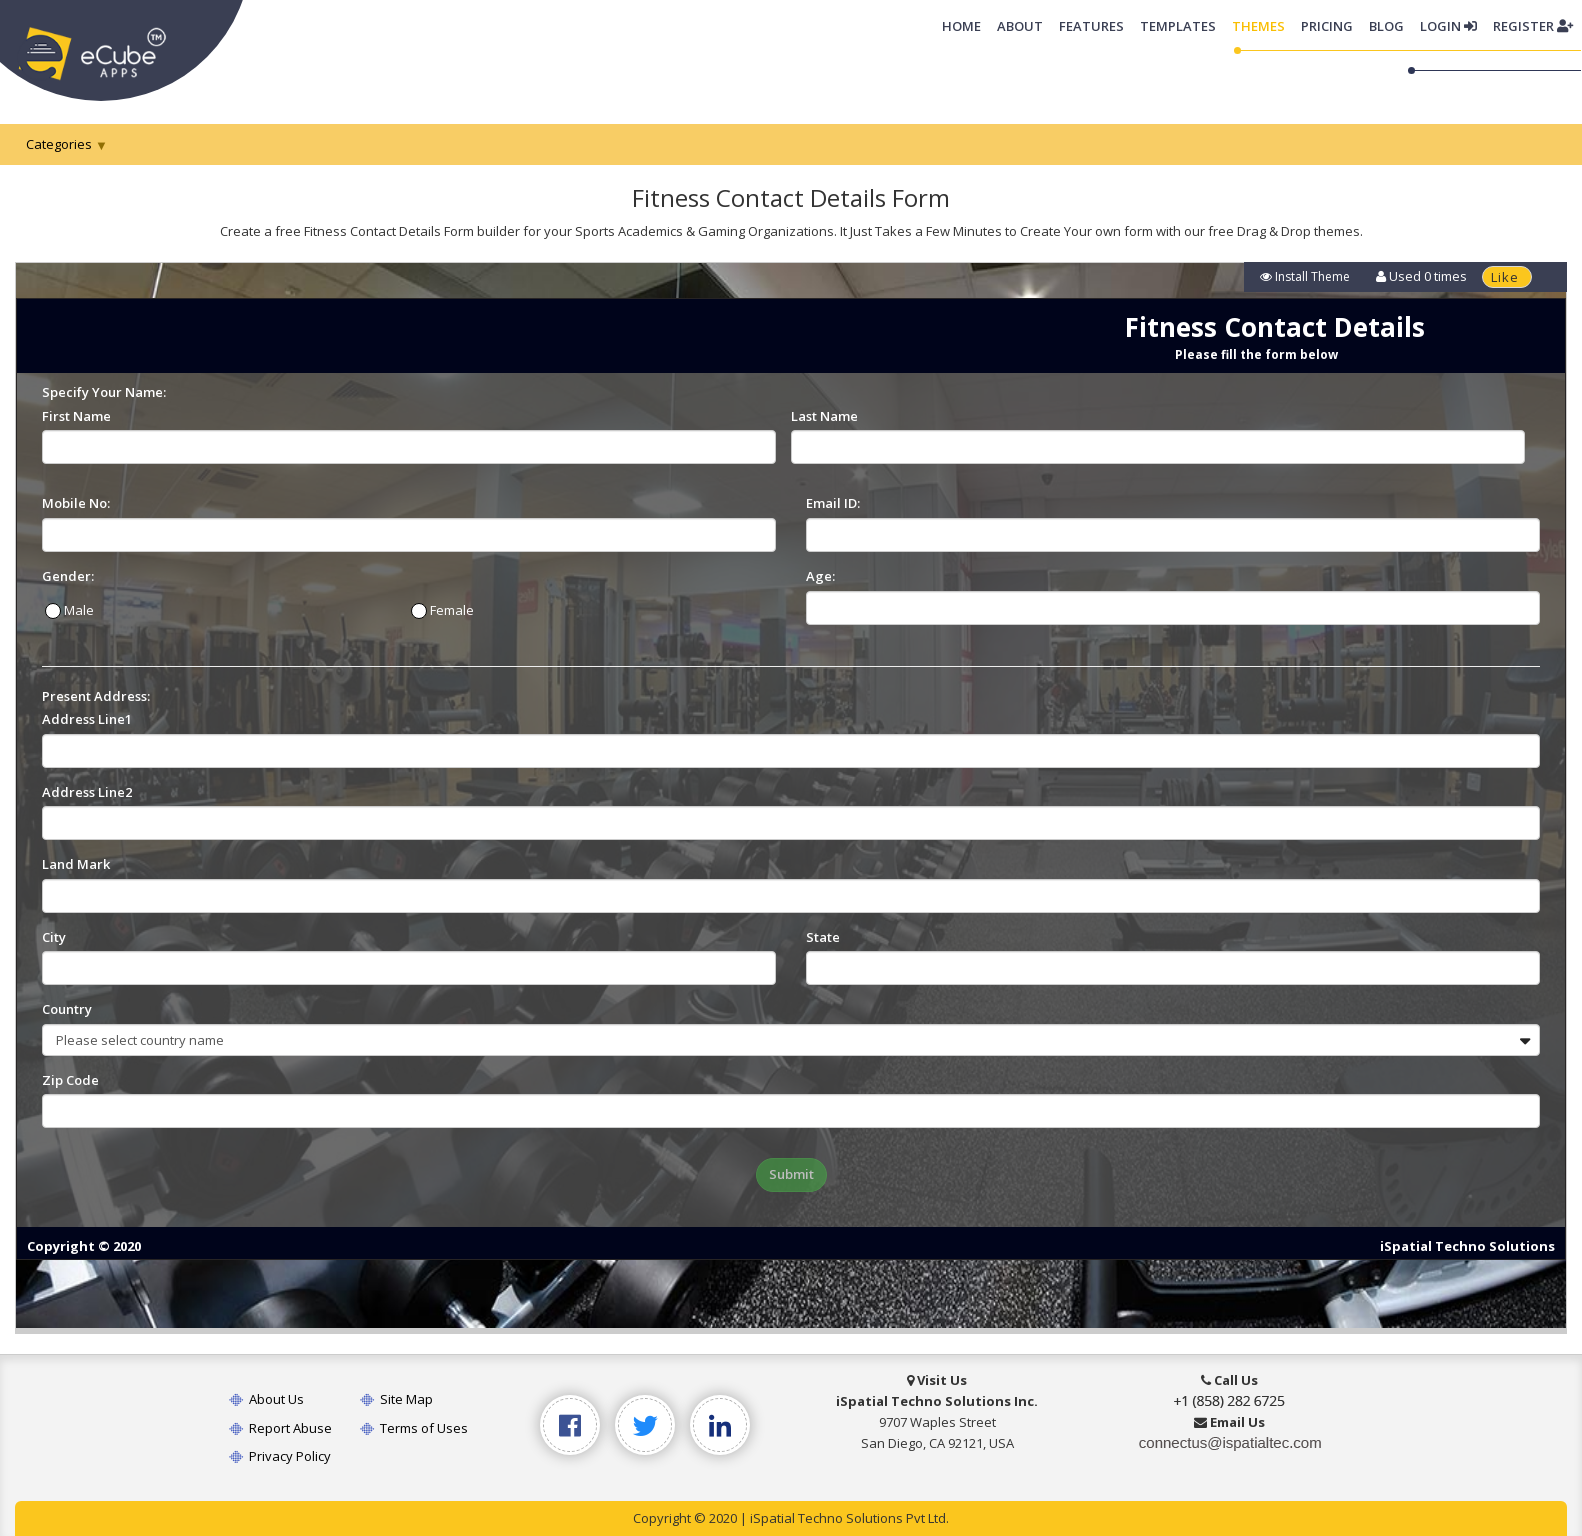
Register (1533, 26)
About (1020, 26)
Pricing (1327, 26)
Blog (1386, 26)
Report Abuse (280, 1428)
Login (1448, 26)
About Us (266, 1399)
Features (1091, 26)
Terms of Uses (414, 1428)
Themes (1258, 26)
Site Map (396, 1399)
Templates (1178, 26)
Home (965, 25)
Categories (59, 144)
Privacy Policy (280, 1456)
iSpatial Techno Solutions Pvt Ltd (848, 1518)
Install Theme (1305, 276)
